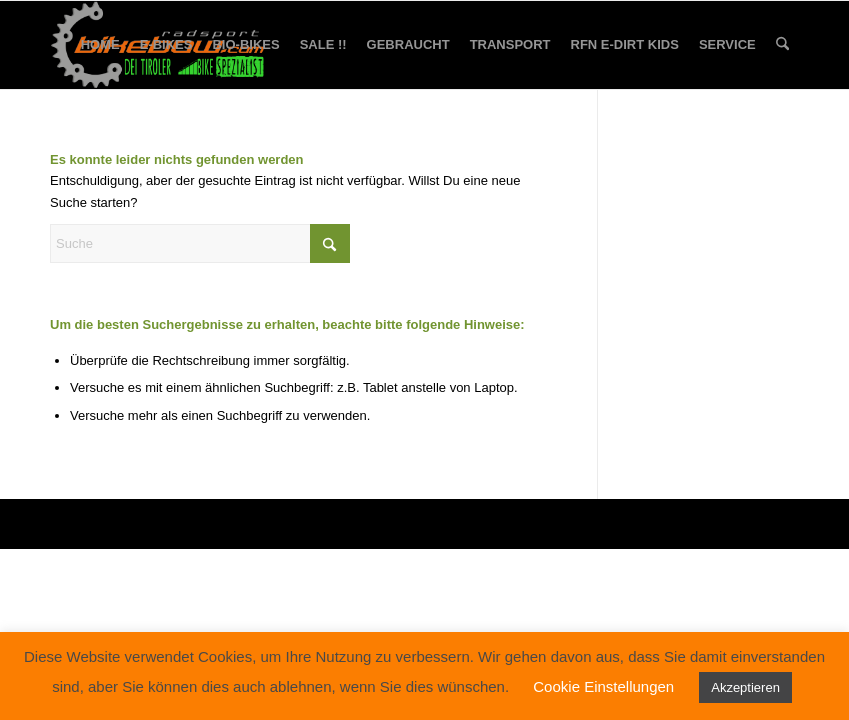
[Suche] (782, 45)
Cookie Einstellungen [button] (603, 686)
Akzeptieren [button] (745, 687)
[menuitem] (100, 45)
